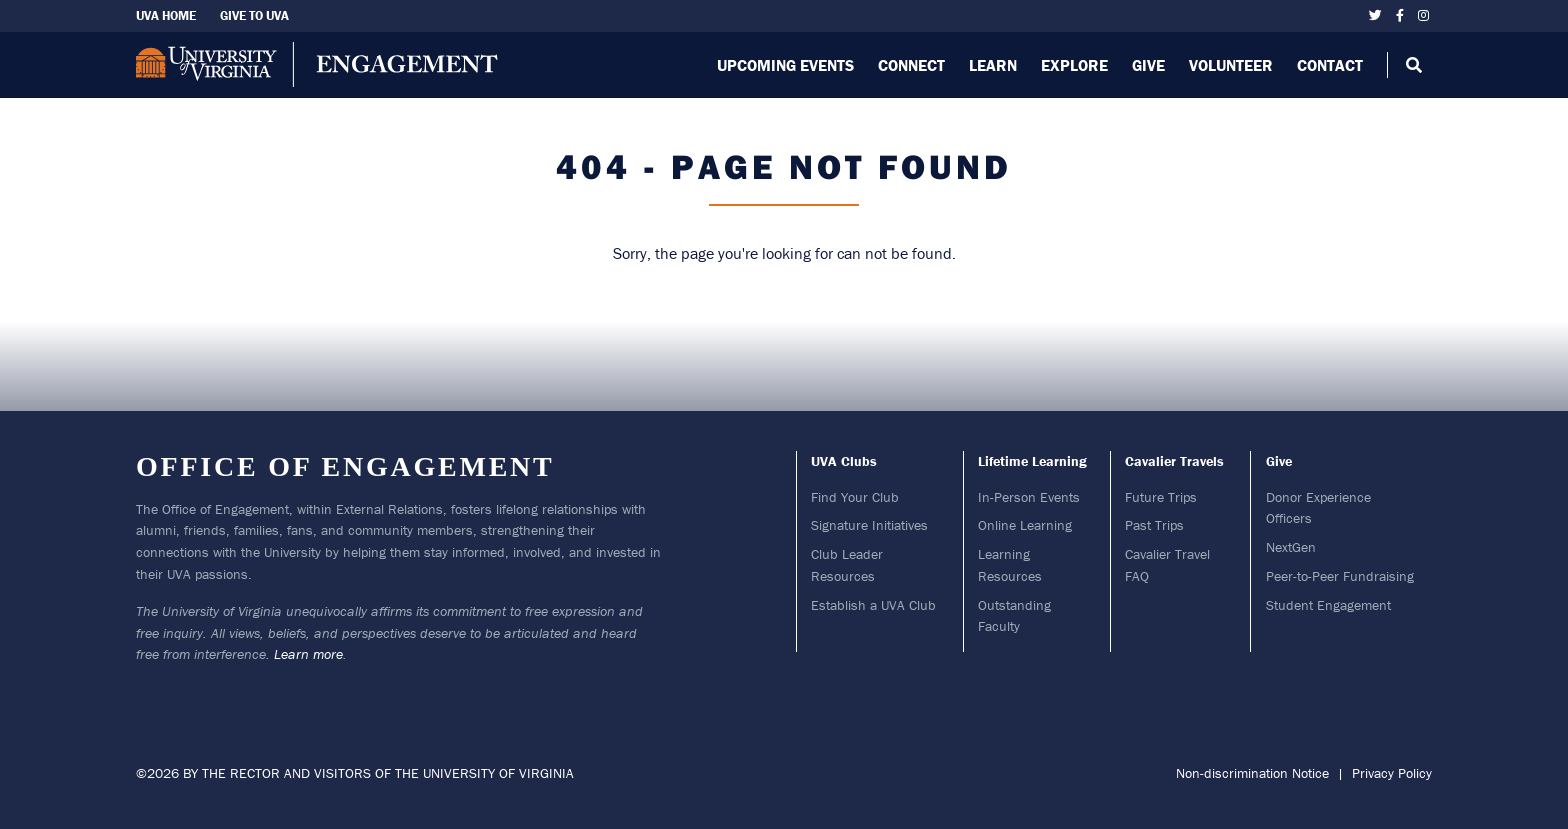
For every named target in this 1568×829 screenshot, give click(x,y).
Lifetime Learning (1032, 461)
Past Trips (1154, 525)
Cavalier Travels (1174, 461)
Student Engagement (1328, 605)
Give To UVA (254, 15)
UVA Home (166, 15)
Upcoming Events (785, 65)
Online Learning (1025, 525)
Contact (1330, 65)
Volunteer (1231, 65)
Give (1148, 65)
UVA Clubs (844, 461)
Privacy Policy (1392, 773)
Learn (993, 65)
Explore (1074, 65)
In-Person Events (1029, 497)
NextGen (1291, 547)
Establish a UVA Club (873, 605)
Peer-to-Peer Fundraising (1340, 576)
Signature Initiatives (869, 525)
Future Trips (1161, 497)
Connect (911, 65)
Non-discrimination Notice (1252, 773)
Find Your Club (855, 497)
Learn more (308, 654)
